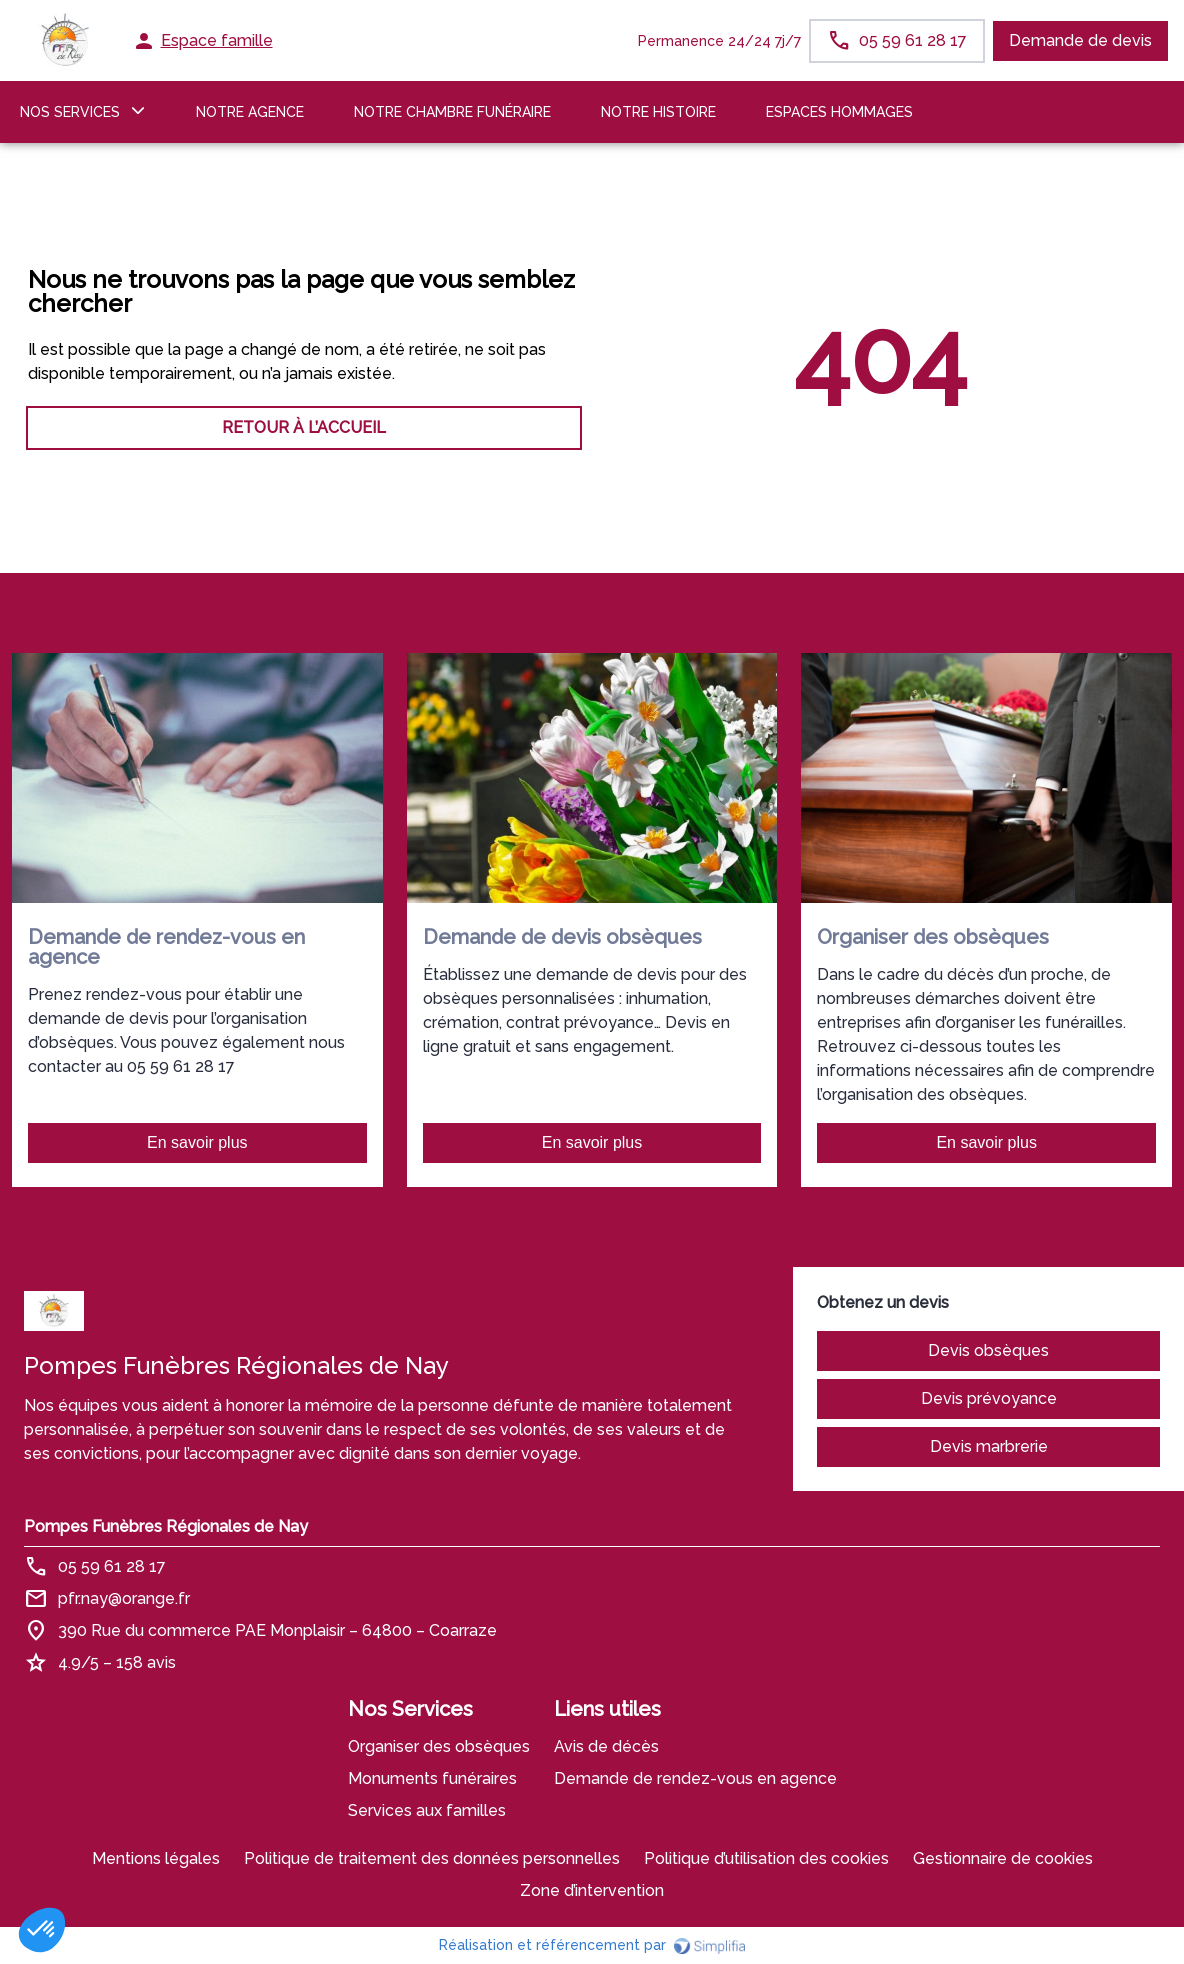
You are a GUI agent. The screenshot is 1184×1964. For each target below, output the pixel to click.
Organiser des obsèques (439, 1746)
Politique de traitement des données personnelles (432, 1858)
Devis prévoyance (989, 1398)
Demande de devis (1080, 40)
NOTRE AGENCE (250, 112)
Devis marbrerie (989, 1446)
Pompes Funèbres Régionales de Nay (166, 1526)
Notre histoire (658, 112)
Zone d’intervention (592, 1890)
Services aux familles (427, 1810)
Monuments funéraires (432, 1778)
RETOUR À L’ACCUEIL (304, 427)
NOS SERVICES (70, 112)
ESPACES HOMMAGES (839, 112)
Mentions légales (156, 1858)
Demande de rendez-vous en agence (695, 1778)
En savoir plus (197, 1142)
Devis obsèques (988, 1350)
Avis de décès (606, 1746)
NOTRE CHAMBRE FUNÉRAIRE (452, 112)
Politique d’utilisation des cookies (766, 1858)
